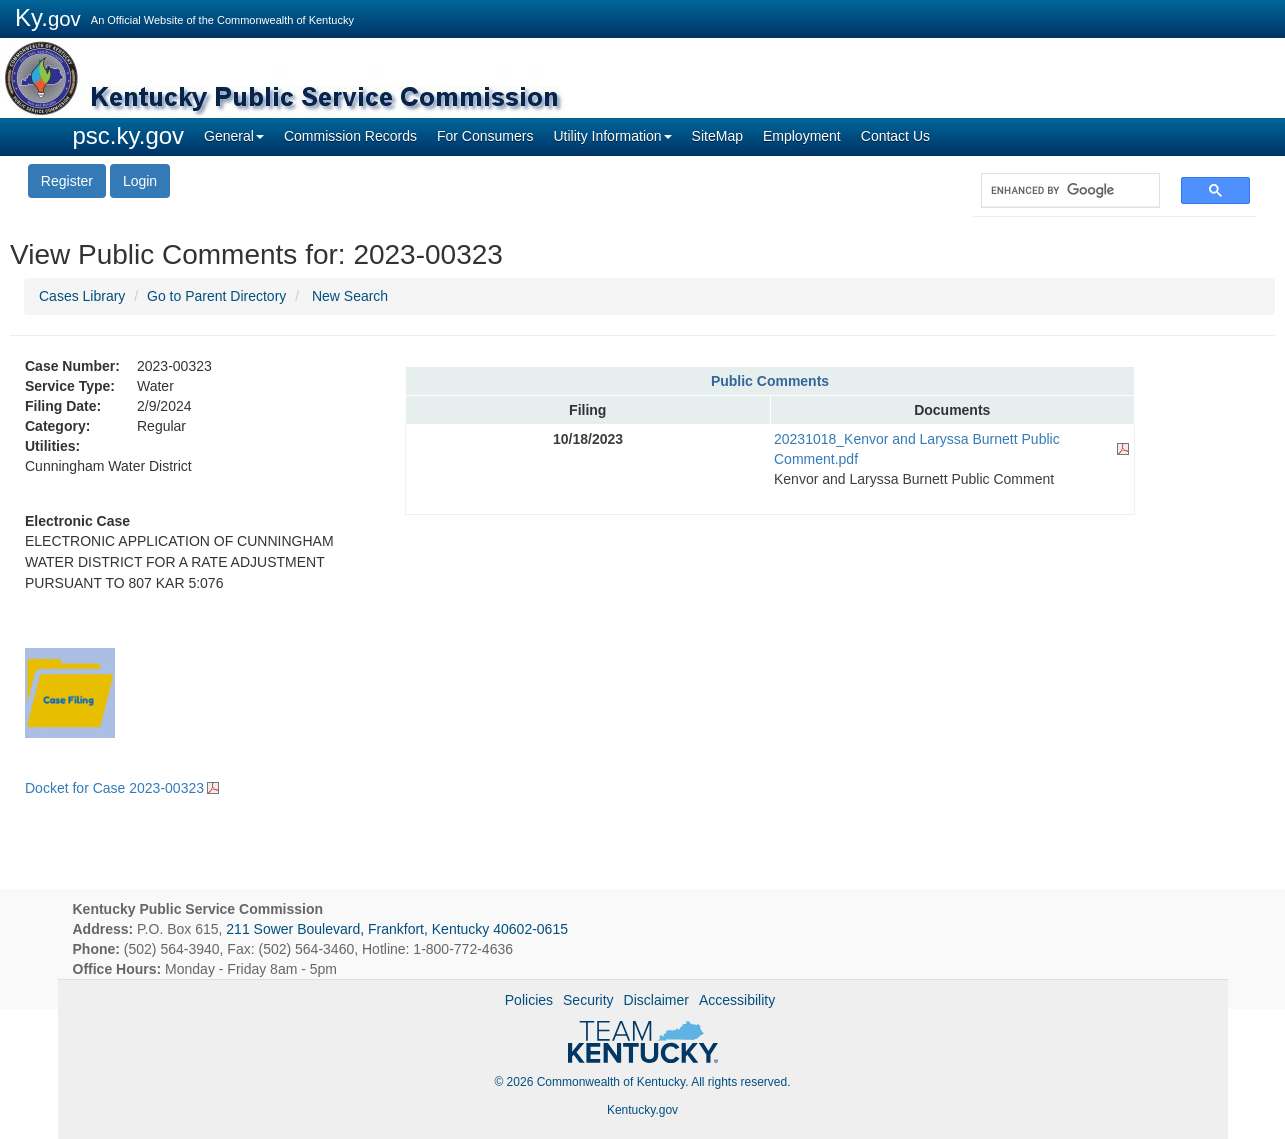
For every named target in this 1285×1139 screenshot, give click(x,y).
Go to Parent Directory (216, 296)
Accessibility (737, 1000)
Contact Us (895, 136)
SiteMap (717, 136)
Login (140, 181)
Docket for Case (114, 788)
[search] (1060, 190)
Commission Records (350, 136)
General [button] (234, 136)
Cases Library (82, 296)
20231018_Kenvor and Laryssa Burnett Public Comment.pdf (917, 449)
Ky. (48, 17)
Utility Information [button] (612, 136)
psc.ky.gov (129, 135)
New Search (350, 296)
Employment (802, 136)
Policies (529, 1000)
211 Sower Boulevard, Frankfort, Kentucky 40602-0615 (397, 929)
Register (67, 181)
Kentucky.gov (642, 1110)
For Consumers (485, 136)
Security (588, 1000)
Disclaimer (656, 1000)
